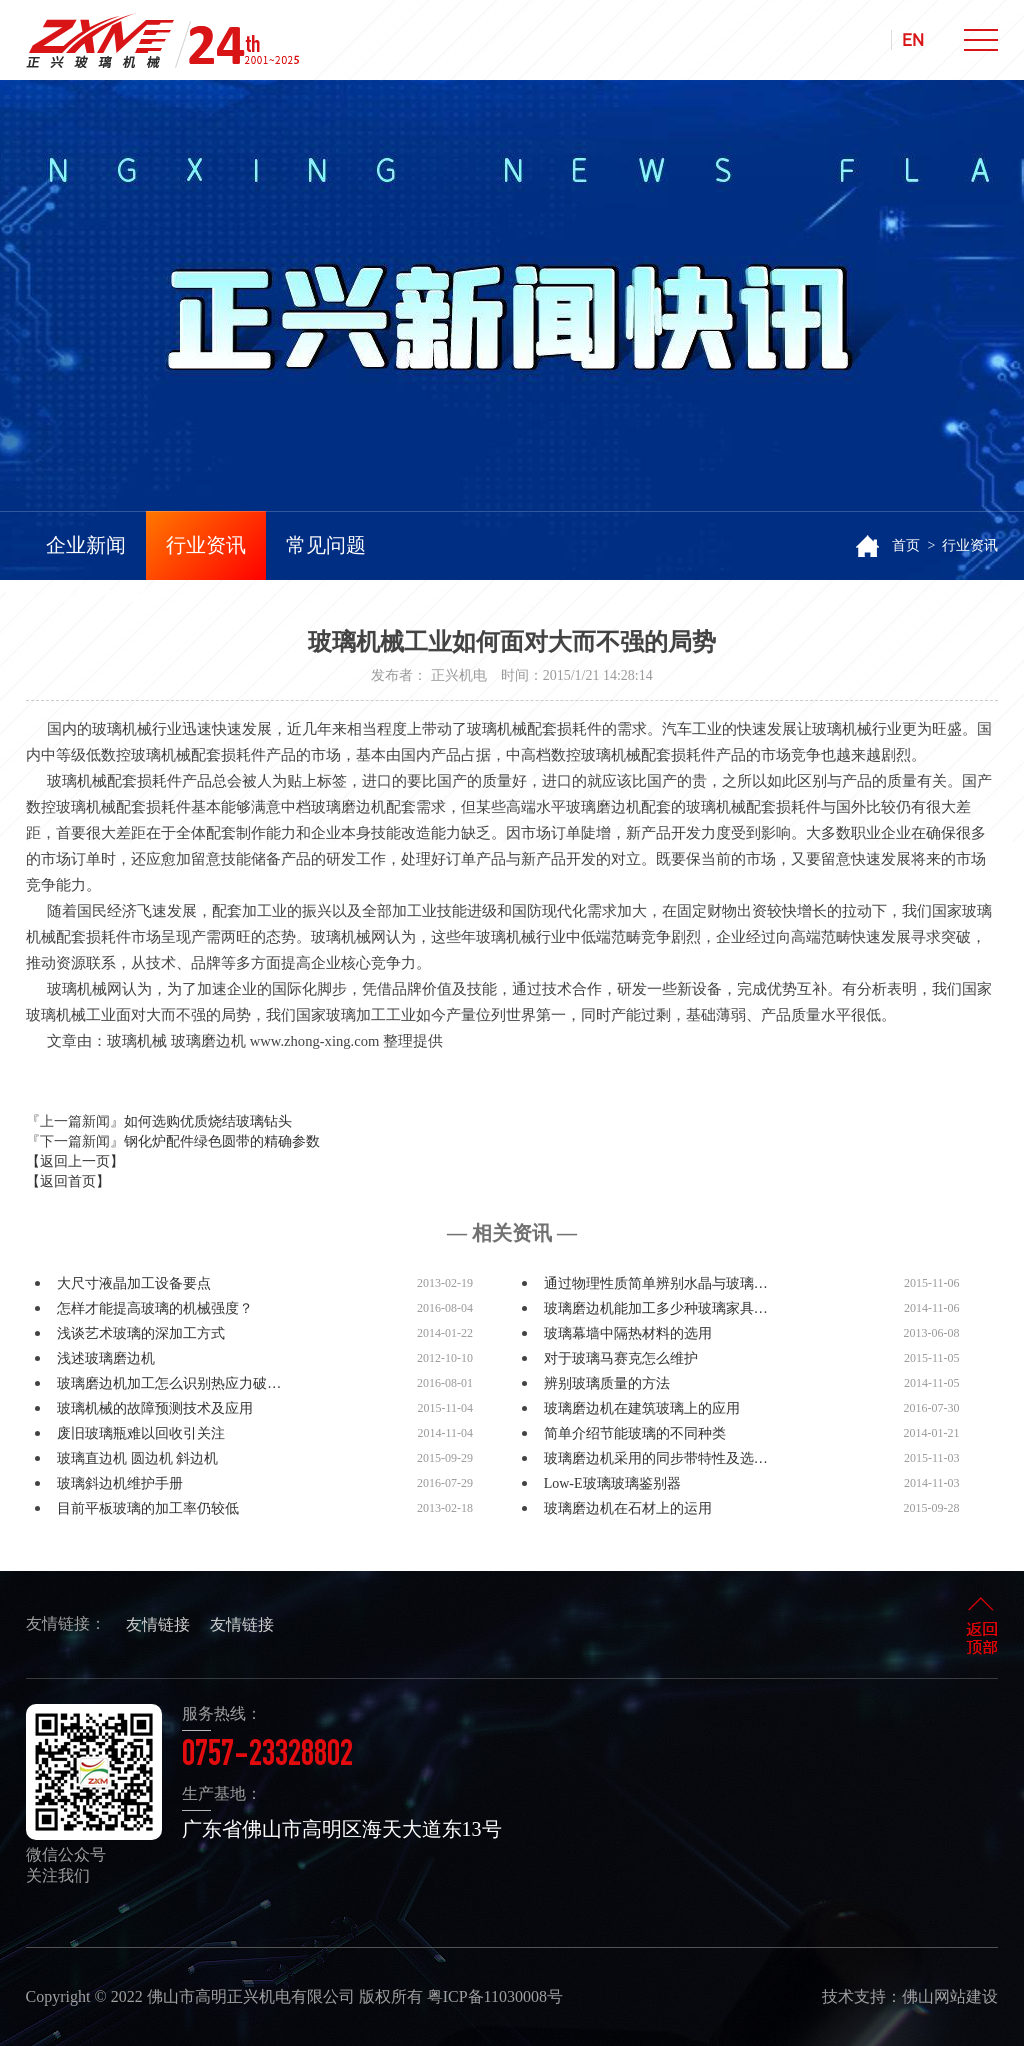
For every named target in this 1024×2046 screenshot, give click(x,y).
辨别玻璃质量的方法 (607, 1383)
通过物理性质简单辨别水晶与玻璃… (656, 1283)
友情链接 (158, 1624)
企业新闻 (86, 545)
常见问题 (326, 545)
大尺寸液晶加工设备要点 (134, 1283)
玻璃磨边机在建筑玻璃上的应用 (642, 1408)
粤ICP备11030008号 (495, 1996)
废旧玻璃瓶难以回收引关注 (141, 1433)
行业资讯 (206, 545)
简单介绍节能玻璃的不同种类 (635, 1433)
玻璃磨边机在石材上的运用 (628, 1508)
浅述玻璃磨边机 (106, 1358)
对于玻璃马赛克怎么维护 (621, 1358)
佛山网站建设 (950, 1996)
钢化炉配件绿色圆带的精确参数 (222, 1141)
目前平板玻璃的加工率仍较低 (148, 1508)
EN (913, 40)
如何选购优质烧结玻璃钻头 (208, 1121)
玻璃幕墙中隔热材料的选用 (628, 1333)
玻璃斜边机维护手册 (120, 1483)
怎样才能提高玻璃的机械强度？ (155, 1308)
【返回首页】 (68, 1181)
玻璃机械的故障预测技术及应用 (155, 1408)
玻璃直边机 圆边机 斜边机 (137, 1458)
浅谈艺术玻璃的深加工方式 (141, 1333)
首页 (906, 545)
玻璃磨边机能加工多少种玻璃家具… (656, 1308)
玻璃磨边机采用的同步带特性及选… (656, 1458)
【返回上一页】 (75, 1161)
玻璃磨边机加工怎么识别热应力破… (169, 1383)
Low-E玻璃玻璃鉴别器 (612, 1483)
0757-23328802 (267, 1757)
